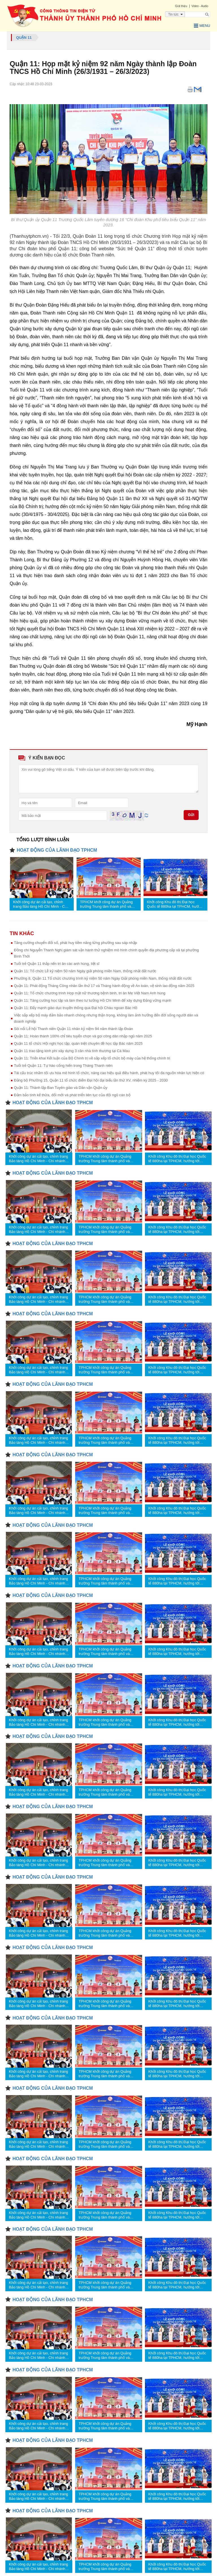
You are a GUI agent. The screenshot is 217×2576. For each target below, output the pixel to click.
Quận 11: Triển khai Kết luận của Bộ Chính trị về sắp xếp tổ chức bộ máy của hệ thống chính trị (92, 1058)
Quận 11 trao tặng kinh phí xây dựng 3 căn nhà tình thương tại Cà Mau (72, 1051)
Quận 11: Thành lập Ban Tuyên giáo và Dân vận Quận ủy (60, 1087)
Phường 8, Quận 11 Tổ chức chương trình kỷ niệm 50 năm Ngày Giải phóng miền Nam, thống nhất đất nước (103, 978)
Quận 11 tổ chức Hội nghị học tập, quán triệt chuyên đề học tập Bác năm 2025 (78, 1043)
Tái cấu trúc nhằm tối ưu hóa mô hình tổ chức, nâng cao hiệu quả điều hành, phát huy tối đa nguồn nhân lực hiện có (109, 1073)
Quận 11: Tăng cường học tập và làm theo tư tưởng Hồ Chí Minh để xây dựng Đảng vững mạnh (92, 1000)
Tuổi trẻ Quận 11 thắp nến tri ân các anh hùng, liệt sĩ (56, 964)
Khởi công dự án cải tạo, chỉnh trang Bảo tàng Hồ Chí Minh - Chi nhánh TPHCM (40, 904)
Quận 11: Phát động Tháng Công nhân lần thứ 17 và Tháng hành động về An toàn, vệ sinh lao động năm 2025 (104, 986)
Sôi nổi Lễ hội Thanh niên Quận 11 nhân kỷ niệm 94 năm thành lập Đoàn (73, 1029)
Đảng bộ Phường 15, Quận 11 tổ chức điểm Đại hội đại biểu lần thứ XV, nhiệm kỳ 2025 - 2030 (91, 1080)
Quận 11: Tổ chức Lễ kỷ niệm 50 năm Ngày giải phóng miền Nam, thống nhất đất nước (85, 971)
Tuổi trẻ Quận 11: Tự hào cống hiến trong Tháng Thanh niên (63, 1065)
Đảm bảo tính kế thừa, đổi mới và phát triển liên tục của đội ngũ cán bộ (72, 1095)
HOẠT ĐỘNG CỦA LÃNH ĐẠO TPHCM (57, 850)
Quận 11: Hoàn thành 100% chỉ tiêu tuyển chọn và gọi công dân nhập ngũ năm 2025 (83, 1036)
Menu (202, 25)
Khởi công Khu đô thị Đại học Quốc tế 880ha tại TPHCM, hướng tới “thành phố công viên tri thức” (175, 904)
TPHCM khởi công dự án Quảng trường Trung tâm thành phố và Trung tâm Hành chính (106, 904)
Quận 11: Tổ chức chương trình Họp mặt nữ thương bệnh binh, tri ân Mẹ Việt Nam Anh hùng (89, 993)
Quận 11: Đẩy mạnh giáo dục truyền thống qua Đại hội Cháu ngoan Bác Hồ (75, 1008)
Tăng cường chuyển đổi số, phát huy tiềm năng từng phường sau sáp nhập (75, 943)
